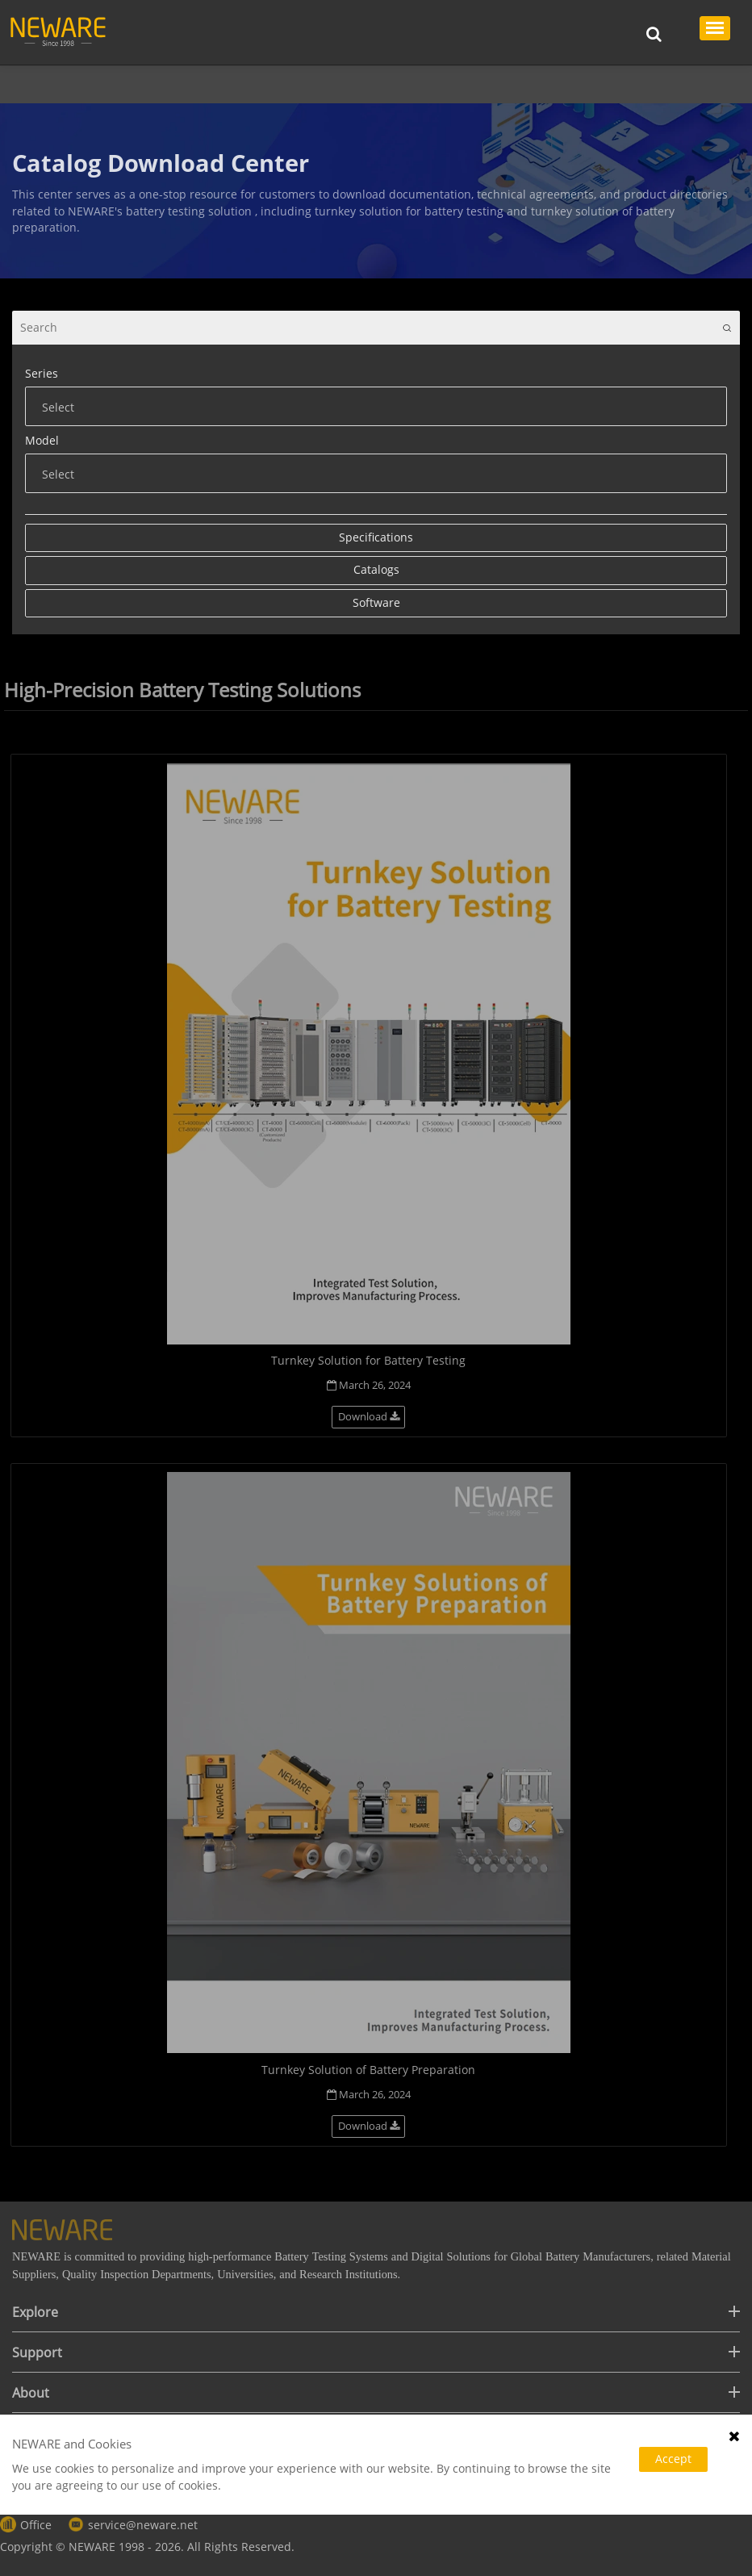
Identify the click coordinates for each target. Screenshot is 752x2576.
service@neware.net (143, 2524)
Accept (673, 2458)
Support (101, 84)
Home (46, 84)
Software (376, 602)
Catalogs (338, 84)
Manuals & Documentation (219, 84)
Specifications (376, 537)
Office (36, 2524)
